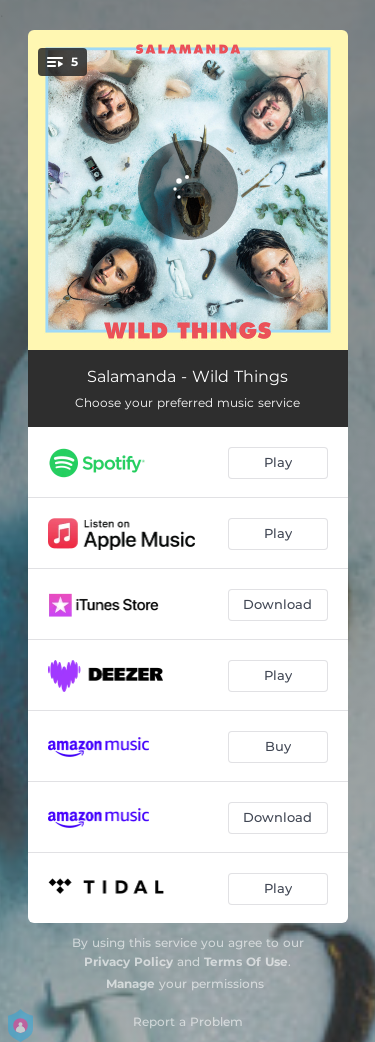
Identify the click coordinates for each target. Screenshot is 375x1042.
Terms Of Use (246, 961)
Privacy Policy (128, 961)
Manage (130, 983)
